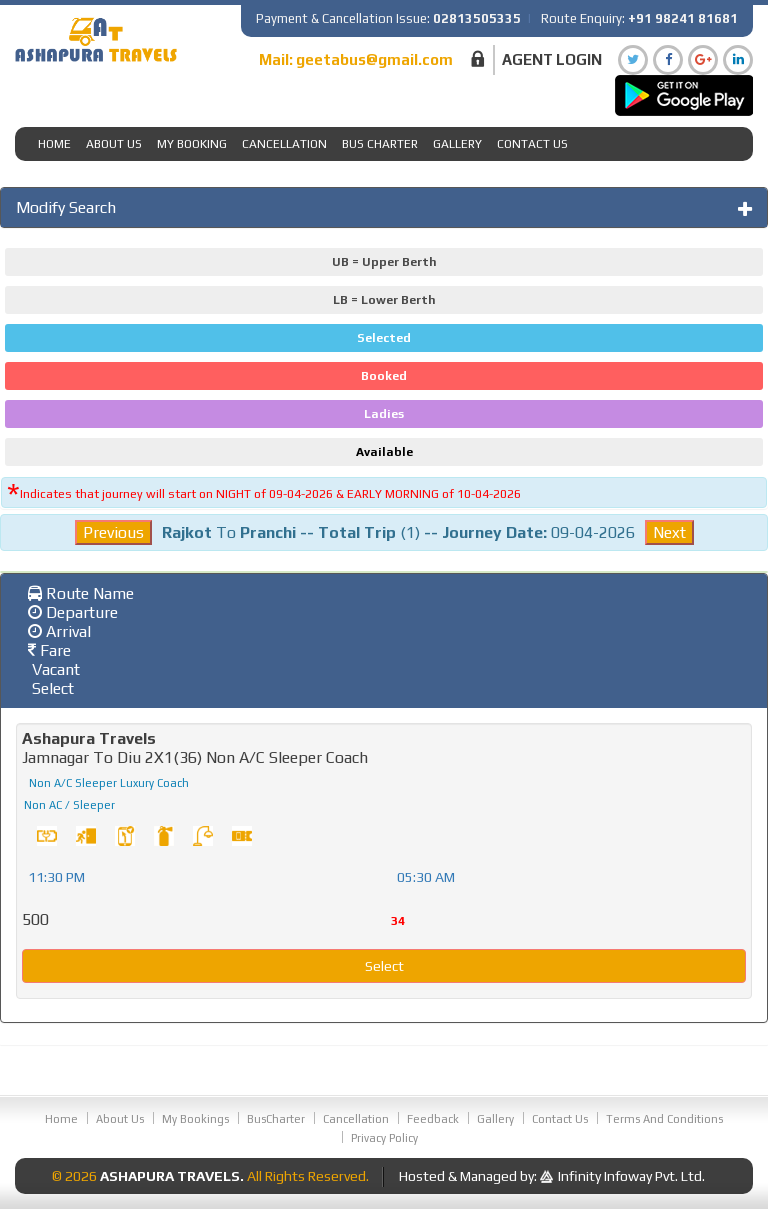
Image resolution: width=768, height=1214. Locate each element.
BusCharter (276, 1119)
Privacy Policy (384, 1138)
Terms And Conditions (664, 1119)
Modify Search (66, 207)
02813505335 (477, 18)
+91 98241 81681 (683, 18)
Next (669, 532)
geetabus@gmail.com (374, 59)
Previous (113, 532)
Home (54, 144)
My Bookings (195, 1119)
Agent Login (552, 59)
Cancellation (284, 144)
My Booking (192, 144)
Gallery (457, 144)
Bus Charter (380, 144)
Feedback (433, 1119)
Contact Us (532, 144)
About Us (114, 144)
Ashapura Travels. (172, 1176)
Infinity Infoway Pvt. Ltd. (631, 1176)
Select (384, 966)
